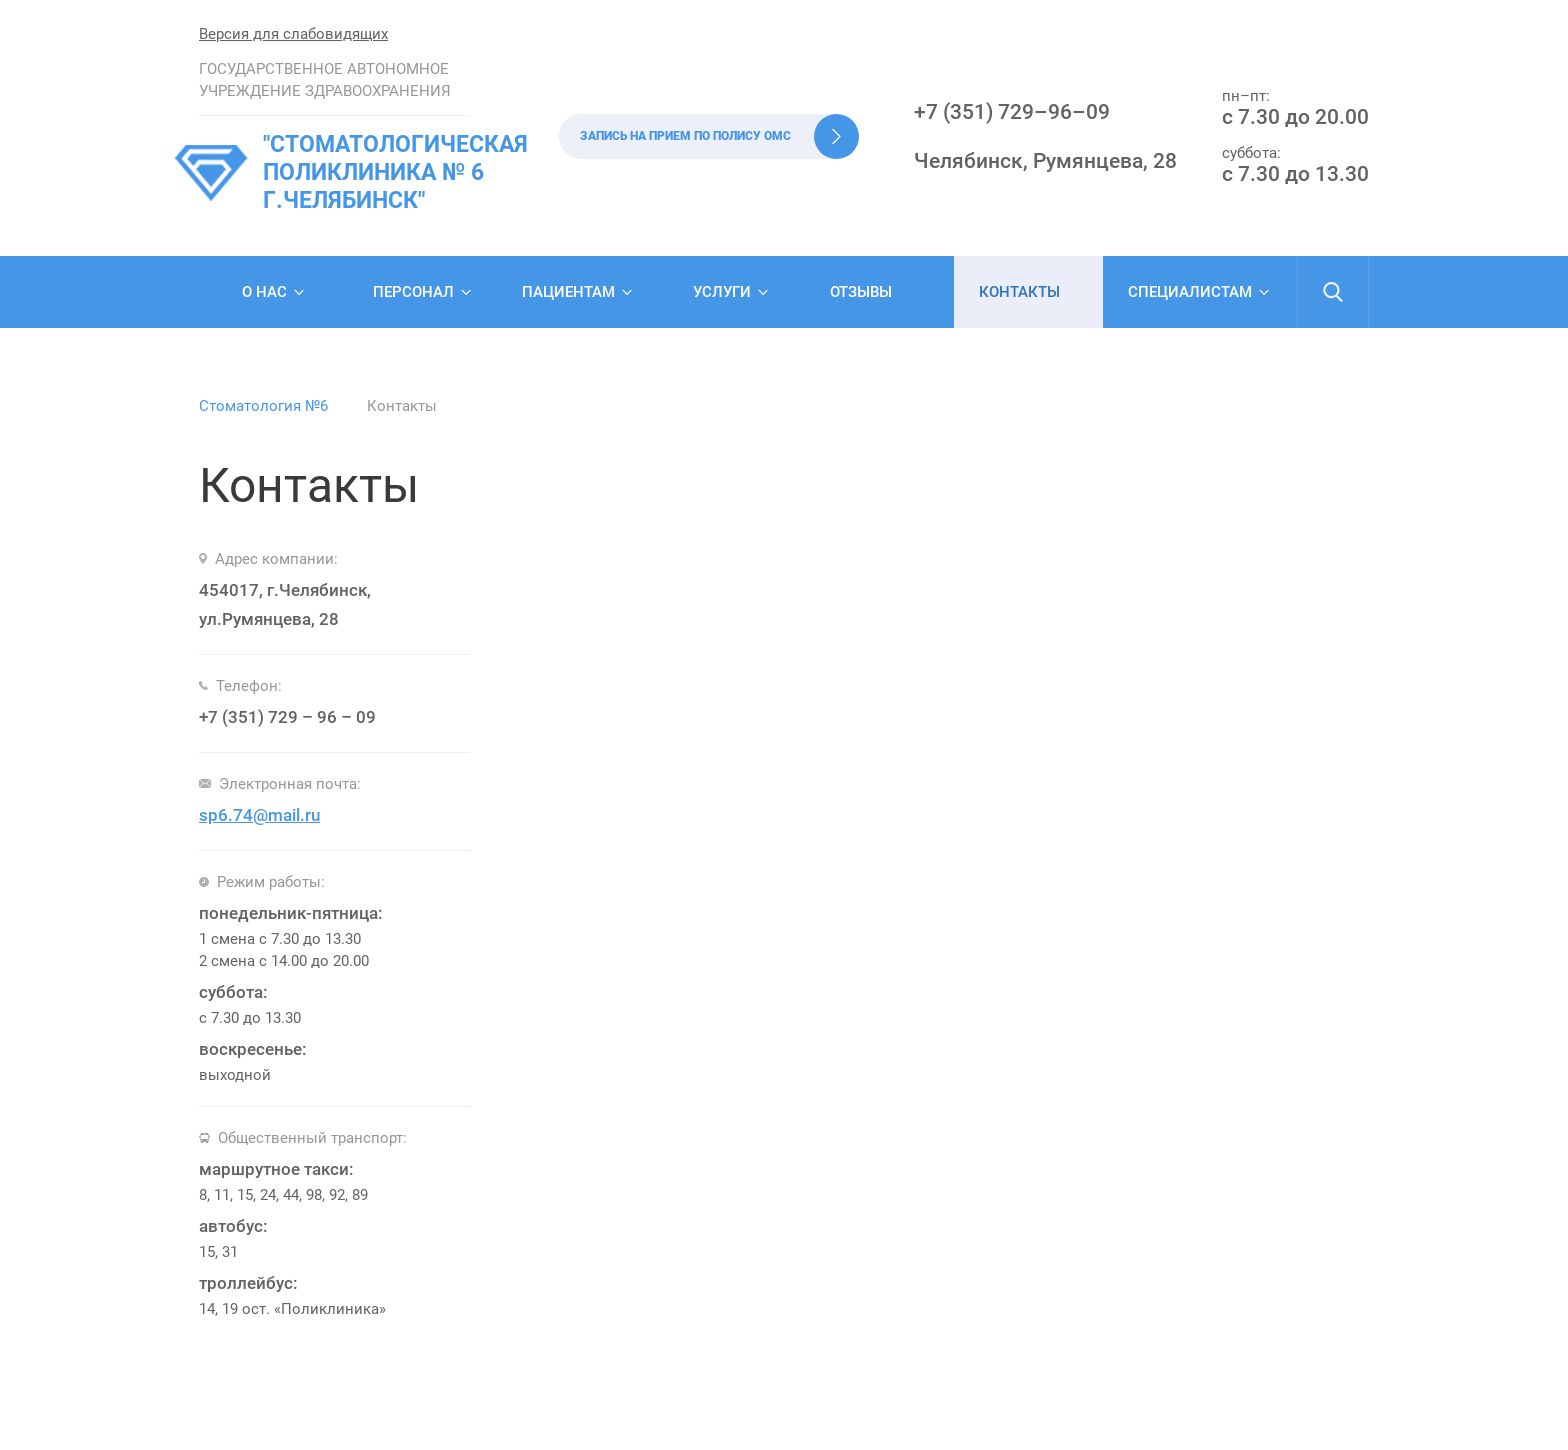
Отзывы (861, 292)
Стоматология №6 (263, 406)
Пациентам (568, 292)
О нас (264, 292)
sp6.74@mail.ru (259, 815)
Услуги (722, 292)
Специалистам (1190, 292)
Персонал (413, 292)
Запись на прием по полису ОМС (685, 136)
